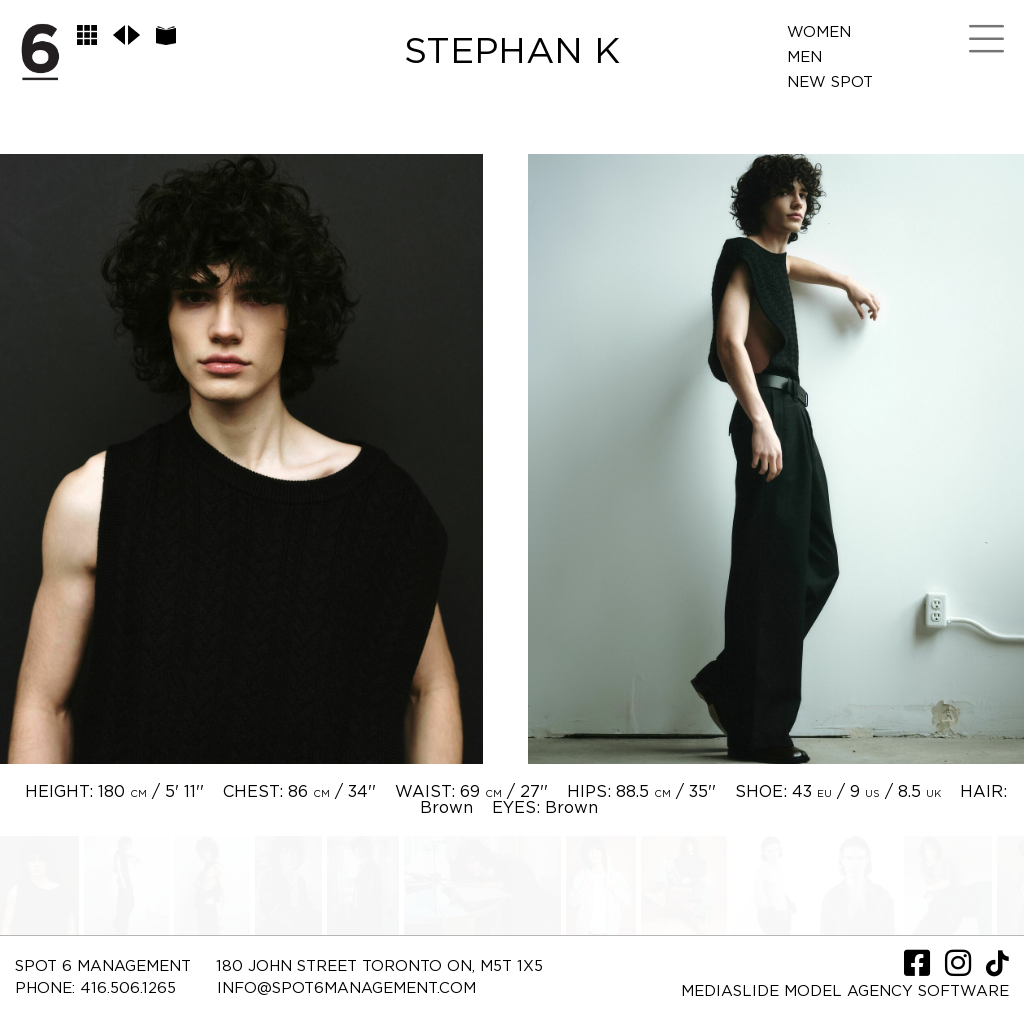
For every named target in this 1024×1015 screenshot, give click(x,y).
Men (804, 57)
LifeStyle (829, 132)
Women (819, 32)
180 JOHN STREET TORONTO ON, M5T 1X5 (379, 966)
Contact (825, 157)
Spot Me (822, 107)
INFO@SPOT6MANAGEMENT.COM (346, 988)
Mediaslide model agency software (845, 991)
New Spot (830, 82)
